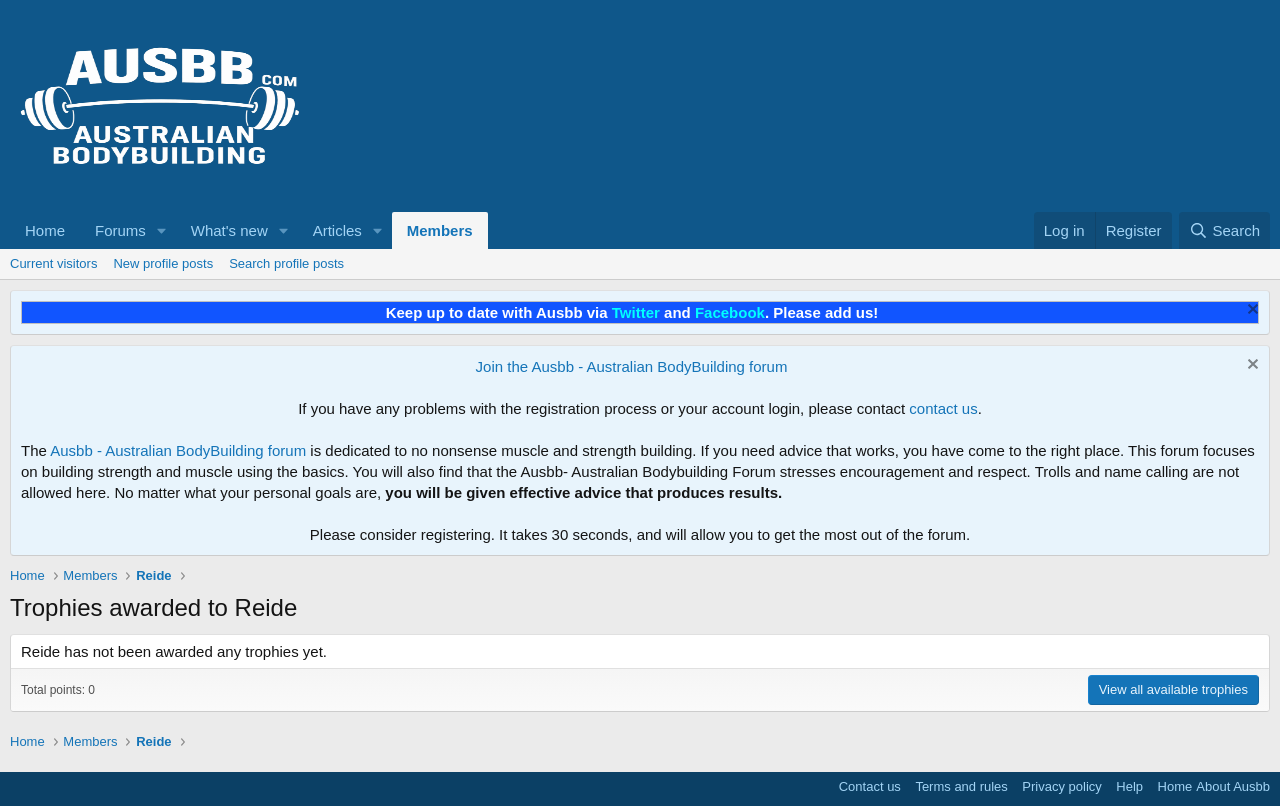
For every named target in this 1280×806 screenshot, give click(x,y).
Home (45, 230)
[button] (162, 230)
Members (440, 230)
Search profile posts (286, 263)
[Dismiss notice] (1250, 311)
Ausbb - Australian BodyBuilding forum (178, 450)
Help (1129, 786)
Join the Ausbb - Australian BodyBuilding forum (632, 366)
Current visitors (53, 263)
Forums (120, 230)
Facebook (730, 312)
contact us (943, 408)
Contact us (870, 786)
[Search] (1224, 230)
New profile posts (163, 263)
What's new (229, 230)
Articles (337, 230)
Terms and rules (961, 786)
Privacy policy (1061, 786)
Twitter (636, 312)
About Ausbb (1233, 786)
